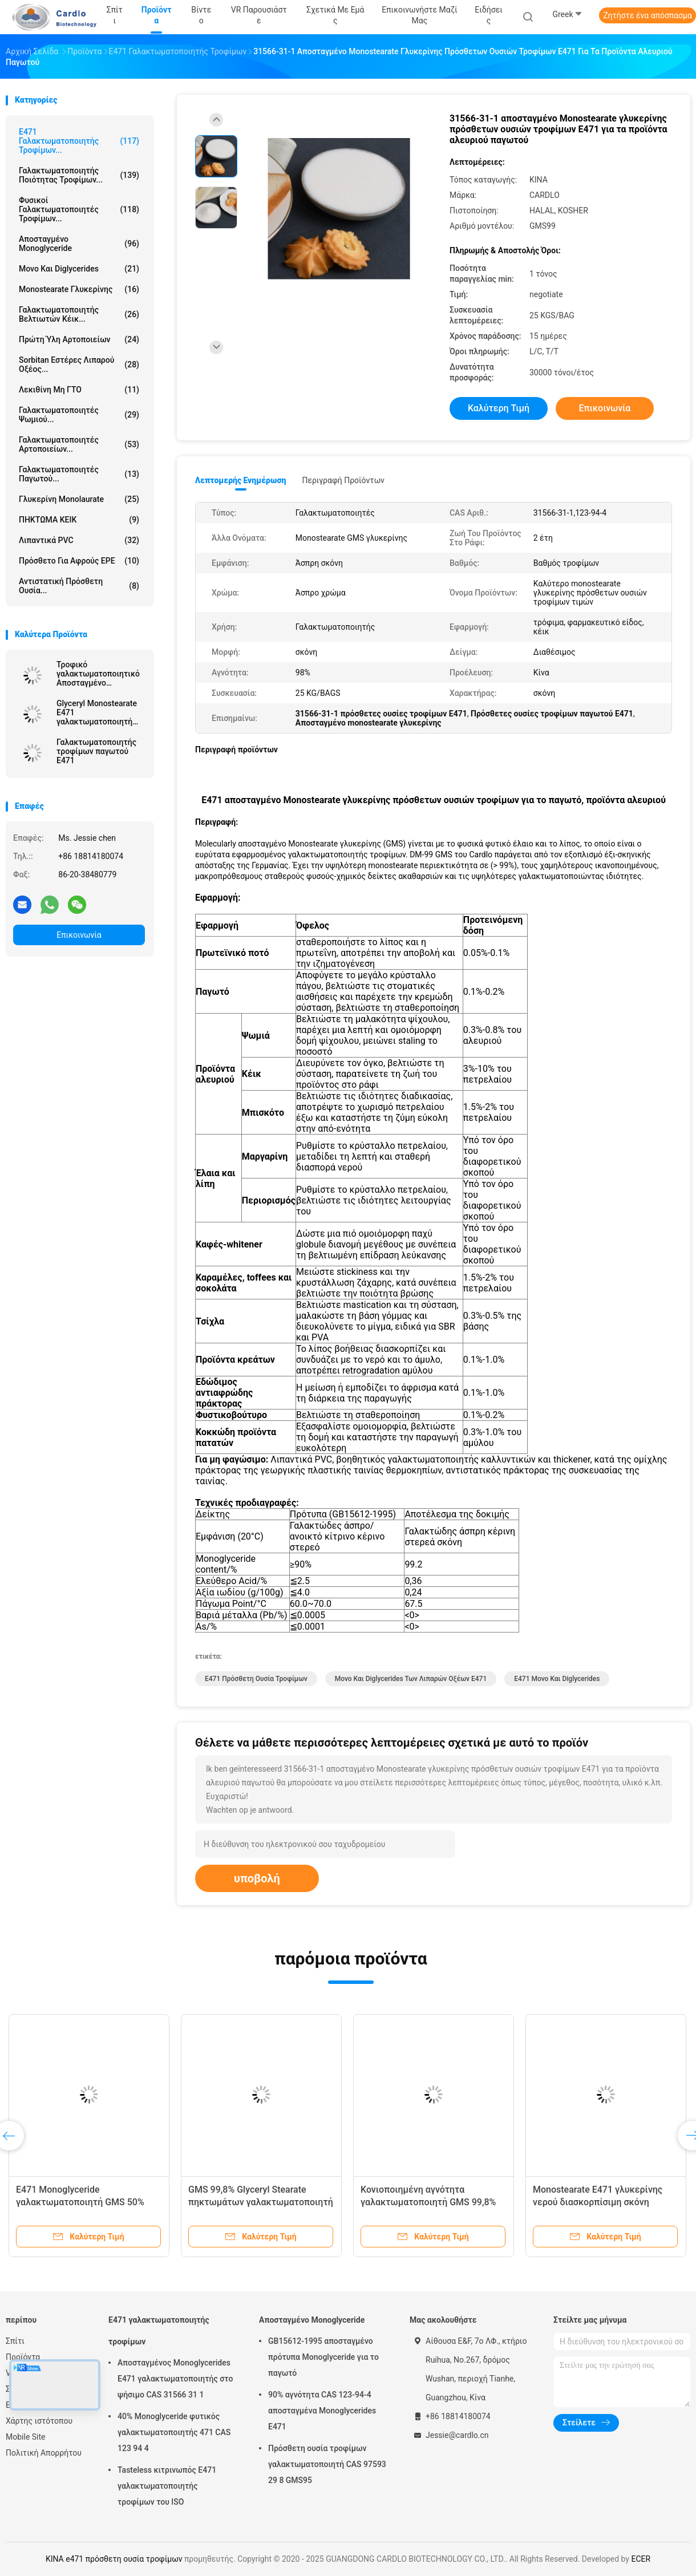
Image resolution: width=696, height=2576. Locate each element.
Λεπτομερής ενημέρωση (240, 480)
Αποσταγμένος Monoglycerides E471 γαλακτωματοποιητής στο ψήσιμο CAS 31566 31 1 (175, 2378)
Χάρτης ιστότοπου (39, 2420)
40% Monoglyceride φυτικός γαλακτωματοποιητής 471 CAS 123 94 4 (174, 2432)
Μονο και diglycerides (79, 268)
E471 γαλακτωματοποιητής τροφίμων (158, 2330)
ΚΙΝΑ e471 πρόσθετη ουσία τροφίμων (114, 2558)
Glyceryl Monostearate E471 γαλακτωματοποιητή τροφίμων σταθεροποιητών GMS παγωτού (97, 712)
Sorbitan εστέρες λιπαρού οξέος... (79, 364)
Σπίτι (15, 2341)
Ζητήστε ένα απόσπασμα (647, 15)
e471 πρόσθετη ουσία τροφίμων (256, 1679)
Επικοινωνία (78, 934)
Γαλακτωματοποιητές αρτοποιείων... (79, 444)
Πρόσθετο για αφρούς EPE (79, 560)
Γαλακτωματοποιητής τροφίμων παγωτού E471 (96, 751)
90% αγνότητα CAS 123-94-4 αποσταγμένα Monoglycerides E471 (322, 2410)
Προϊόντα (23, 2357)
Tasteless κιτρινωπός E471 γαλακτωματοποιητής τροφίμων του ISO (167, 2485)
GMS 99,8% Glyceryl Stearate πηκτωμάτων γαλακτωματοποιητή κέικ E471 (260, 2202)
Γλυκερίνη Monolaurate (79, 499)
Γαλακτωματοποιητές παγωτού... (79, 474)
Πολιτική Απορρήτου (44, 2452)
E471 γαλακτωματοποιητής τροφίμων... (79, 141)
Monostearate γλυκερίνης (79, 289)
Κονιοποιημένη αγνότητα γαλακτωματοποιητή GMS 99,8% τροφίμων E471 (428, 2202)
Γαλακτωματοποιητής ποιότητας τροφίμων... (79, 175)
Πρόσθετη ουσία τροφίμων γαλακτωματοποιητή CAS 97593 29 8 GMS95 (327, 2464)
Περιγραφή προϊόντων (343, 480)
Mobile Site (26, 2436)
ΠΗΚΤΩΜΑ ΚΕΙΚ (79, 519)
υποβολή (257, 1878)
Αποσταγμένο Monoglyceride (79, 243)
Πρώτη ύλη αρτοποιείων (79, 339)
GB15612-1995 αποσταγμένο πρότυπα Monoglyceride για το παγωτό (323, 2356)
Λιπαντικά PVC (79, 540)
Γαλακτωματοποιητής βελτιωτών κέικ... (79, 314)
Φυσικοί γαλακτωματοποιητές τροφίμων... (79, 209)
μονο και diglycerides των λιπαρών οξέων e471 (411, 1679)
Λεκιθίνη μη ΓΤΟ (79, 389)
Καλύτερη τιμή (498, 408)
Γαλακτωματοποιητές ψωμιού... (79, 415)
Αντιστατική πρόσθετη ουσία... (79, 586)
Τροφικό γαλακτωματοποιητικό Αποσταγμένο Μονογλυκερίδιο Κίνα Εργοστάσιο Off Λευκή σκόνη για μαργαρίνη (98, 673)
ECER (640, 2558)
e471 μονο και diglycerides (557, 1679)
